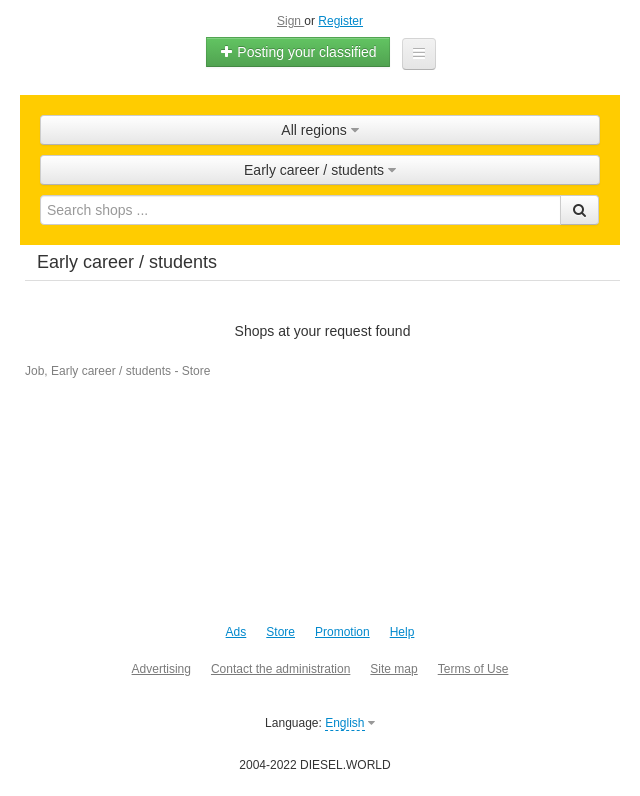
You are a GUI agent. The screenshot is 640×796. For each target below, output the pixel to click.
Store (280, 632)
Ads (236, 632)
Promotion (342, 632)
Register (340, 21)
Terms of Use (473, 669)
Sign (290, 21)
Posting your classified (297, 52)
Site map (393, 669)
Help (402, 632)
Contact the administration (280, 669)
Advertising (161, 669)
